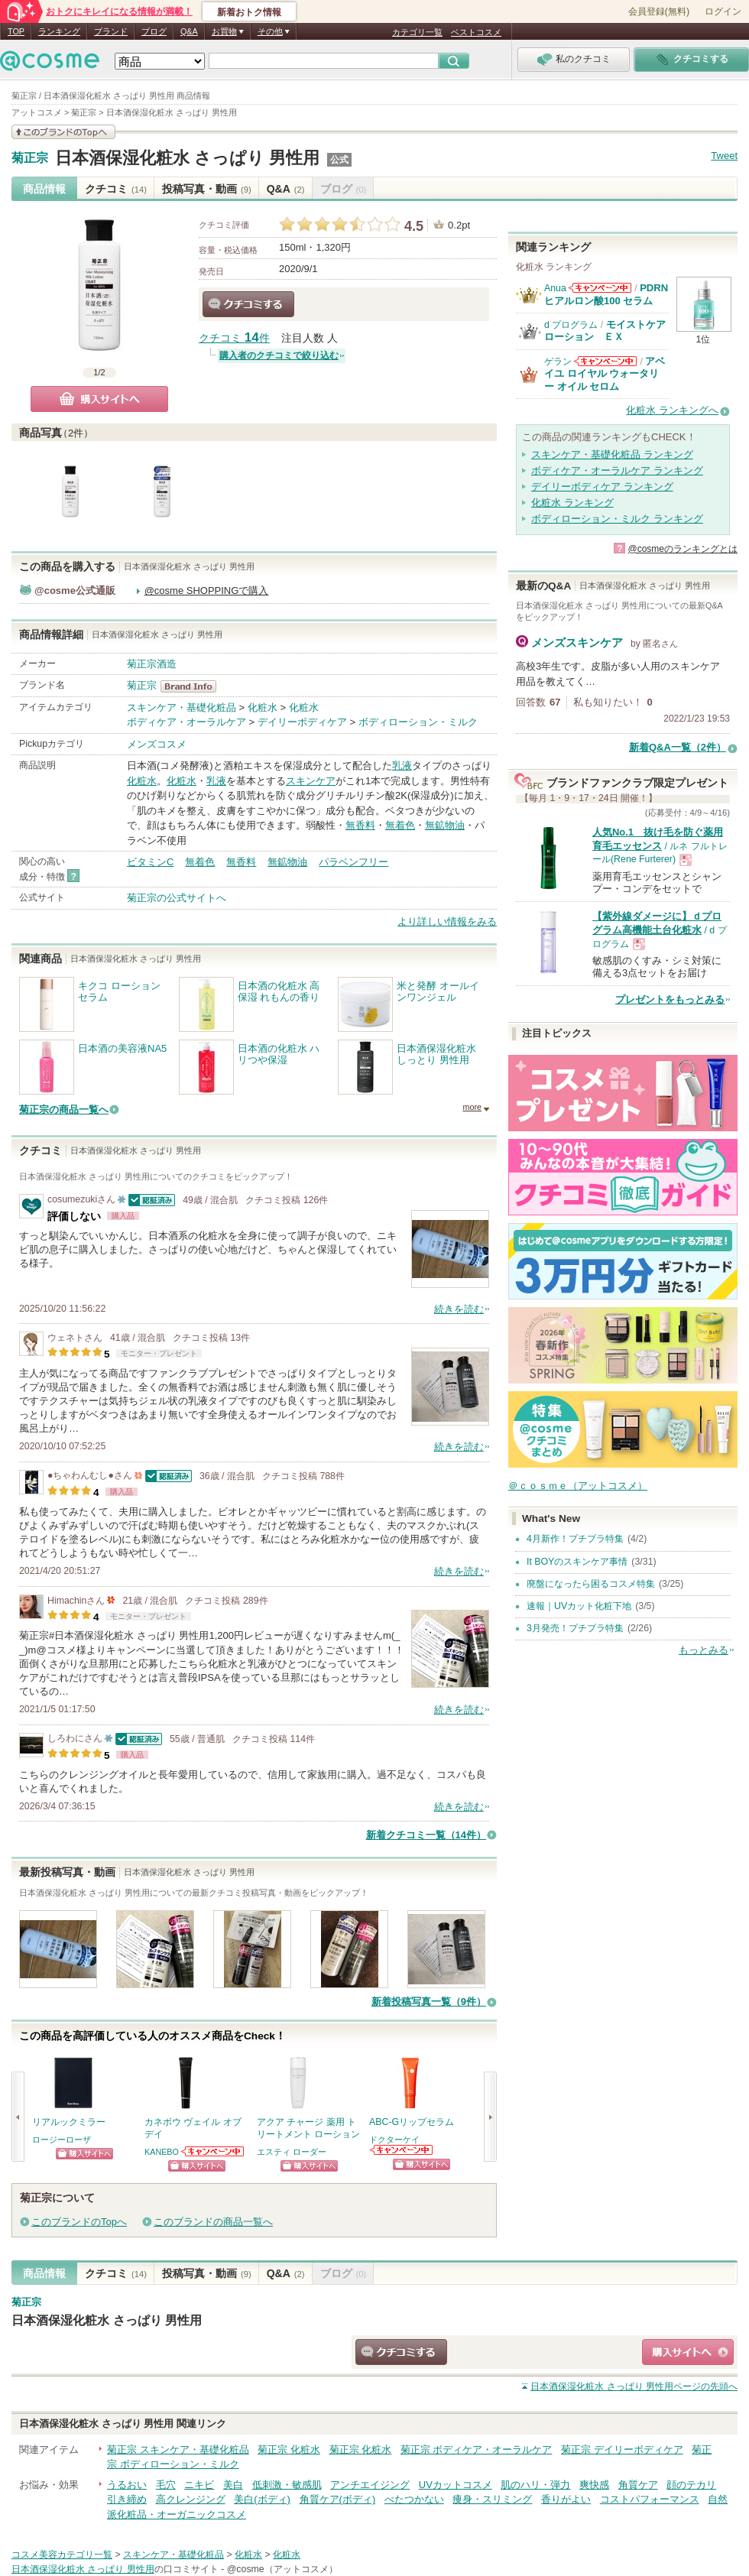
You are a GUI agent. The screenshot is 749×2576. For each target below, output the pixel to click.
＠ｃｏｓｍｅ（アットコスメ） (577, 1485)
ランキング (59, 31)
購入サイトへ (99, 399)
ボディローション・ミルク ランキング (617, 518)
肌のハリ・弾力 (535, 2484)
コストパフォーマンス (649, 2499)
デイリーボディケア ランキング (602, 486)
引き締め (127, 2499)
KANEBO (161, 2151)
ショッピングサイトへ (84, 2153)
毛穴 (166, 2484)
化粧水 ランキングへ (672, 410)
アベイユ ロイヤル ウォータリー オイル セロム (604, 373)
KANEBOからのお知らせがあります (213, 2151)
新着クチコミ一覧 (426, 1835)
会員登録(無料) (658, 11)
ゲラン (558, 361)
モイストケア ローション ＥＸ (610, 330)
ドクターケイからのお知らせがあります (402, 2150)
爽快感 (594, 2484)
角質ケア (638, 2484)
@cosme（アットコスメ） (282, 2569)
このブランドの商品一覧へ (213, 2221)
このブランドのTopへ (79, 2221)
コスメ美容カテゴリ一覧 (61, 2554)
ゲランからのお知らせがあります (605, 361)
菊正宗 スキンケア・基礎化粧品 (178, 2449)
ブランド (111, 31)
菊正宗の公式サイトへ (176, 898)
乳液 (402, 765)
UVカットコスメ (455, 2484)
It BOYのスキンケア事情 (577, 1561)
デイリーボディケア (302, 722)
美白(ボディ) (262, 2499)
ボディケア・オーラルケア (186, 722)
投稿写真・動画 (206, 189)
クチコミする (248, 304)
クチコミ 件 (234, 338)
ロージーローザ (61, 2139)
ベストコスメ (476, 32)
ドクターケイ (394, 2139)
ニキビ (199, 2484)
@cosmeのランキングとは (682, 548)
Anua (555, 288)
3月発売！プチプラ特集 (575, 1628)
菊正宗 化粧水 (289, 2449)
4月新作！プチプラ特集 (575, 1538)
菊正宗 (29, 158)
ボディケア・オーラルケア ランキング (617, 470)
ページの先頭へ (634, 2386)
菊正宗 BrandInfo (192, 686)
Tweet (724, 155)
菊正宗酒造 (152, 664)
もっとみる (703, 1650)
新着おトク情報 (249, 12)
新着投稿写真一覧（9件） (428, 2001)
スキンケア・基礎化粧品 (181, 707)
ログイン (723, 11)
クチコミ (116, 189)
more (471, 1106)
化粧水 (262, 707)
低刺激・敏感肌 (287, 2484)
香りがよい (566, 2499)
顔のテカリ (691, 2484)
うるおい (127, 2484)
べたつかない (414, 2499)
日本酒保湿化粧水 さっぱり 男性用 (187, 157)
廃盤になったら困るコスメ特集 (591, 1583)
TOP (16, 31)
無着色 (400, 825)
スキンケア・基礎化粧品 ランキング (612, 454)
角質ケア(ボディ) (338, 2499)
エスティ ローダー (291, 2151)
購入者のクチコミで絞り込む (279, 355)
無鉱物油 (445, 825)
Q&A (189, 31)
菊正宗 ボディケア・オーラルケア (476, 2449)
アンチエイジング (370, 2484)
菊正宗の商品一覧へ (64, 1109)
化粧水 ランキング (572, 502)
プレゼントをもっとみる (670, 999)
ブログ (154, 31)
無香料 (360, 825)
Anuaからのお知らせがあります (600, 288)
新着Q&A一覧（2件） (677, 747)
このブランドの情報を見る (63, 132)
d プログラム (571, 325)
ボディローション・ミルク (418, 722)
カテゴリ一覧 (417, 32)
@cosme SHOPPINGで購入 (206, 590)
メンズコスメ (156, 744)
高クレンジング (190, 2499)
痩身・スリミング (492, 2499)
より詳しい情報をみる (447, 921)
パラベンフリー (353, 862)
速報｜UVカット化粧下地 (579, 1606)
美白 (233, 2484)
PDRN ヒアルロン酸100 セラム (606, 294)
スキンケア (311, 781)
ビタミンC (150, 862)
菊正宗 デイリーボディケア (622, 2449)
